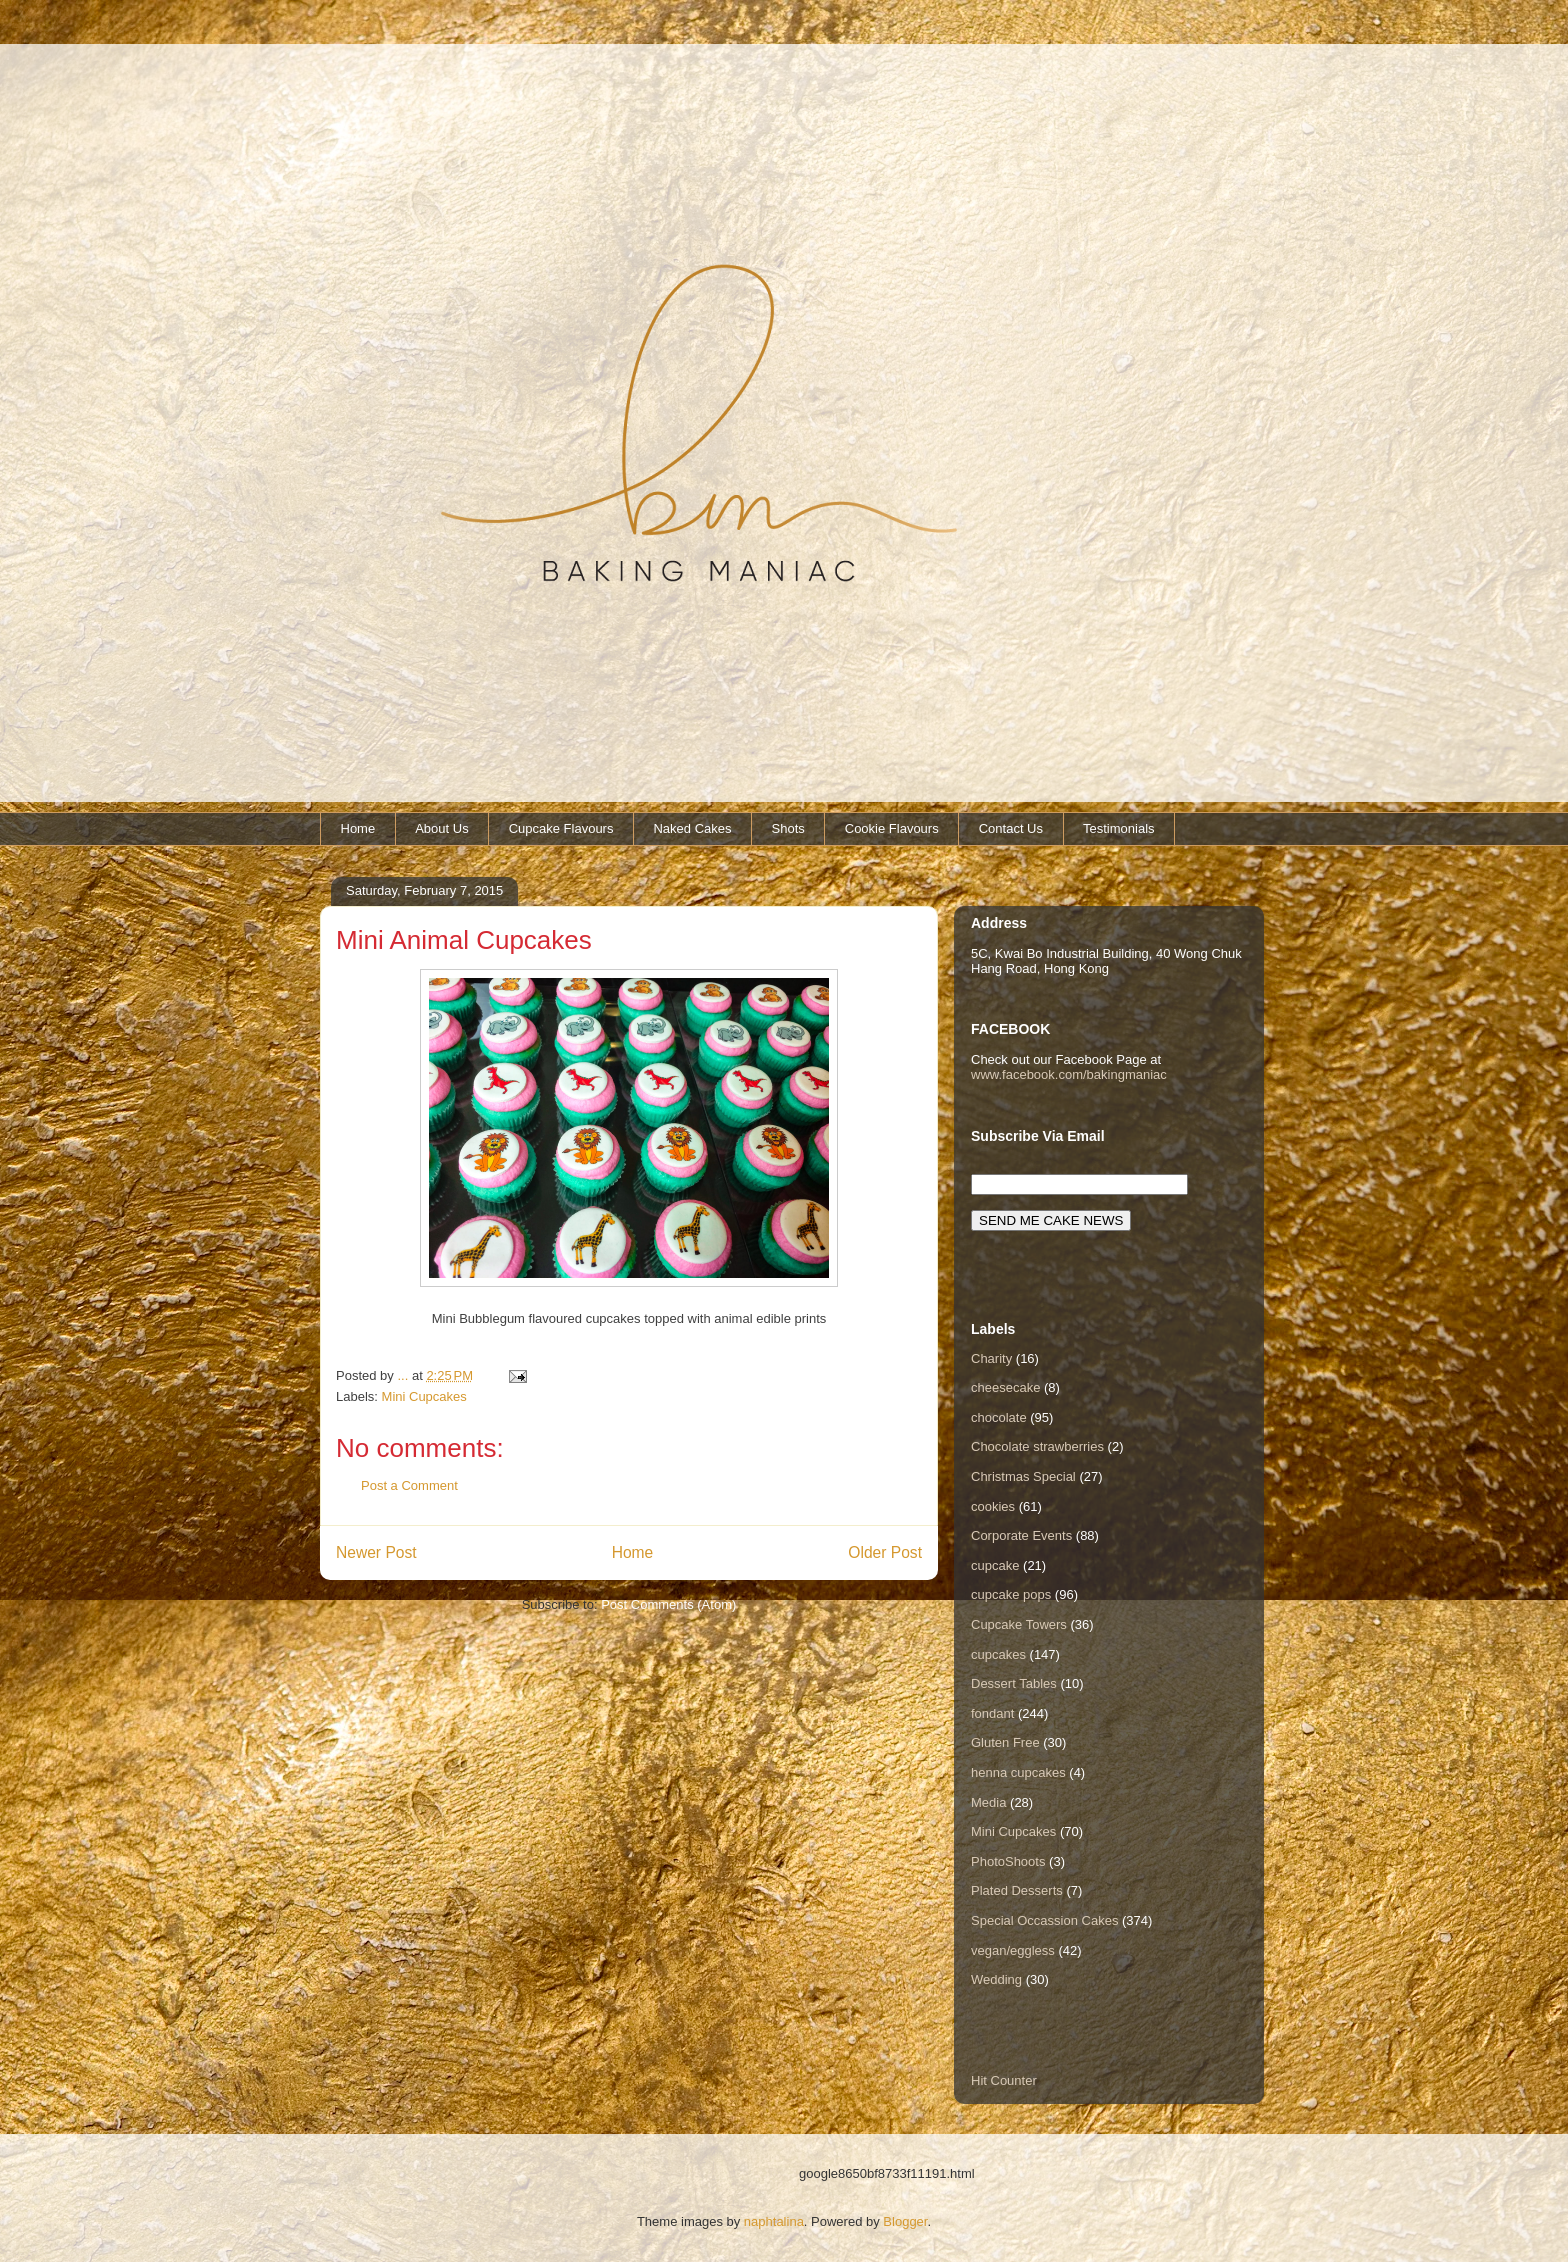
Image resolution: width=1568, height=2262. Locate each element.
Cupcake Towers (1019, 1624)
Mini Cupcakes (424, 1396)
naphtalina (774, 2221)
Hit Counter (1004, 2080)
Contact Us (1011, 828)
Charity (991, 1358)
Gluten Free (1005, 1742)
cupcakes (998, 1654)
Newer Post (376, 1552)
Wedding (996, 1979)
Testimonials (1119, 828)
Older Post (885, 1552)
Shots (788, 828)
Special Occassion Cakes (1044, 1920)
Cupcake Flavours (561, 828)
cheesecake (1005, 1387)
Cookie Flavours (892, 828)
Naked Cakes (692, 828)
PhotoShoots (1008, 1861)
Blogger (905, 2221)
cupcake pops (1011, 1594)
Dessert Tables (1014, 1683)
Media (988, 1802)
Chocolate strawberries (1037, 1446)
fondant (992, 1713)
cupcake (995, 1565)
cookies (993, 1506)
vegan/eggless (1013, 1950)
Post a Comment (409, 1485)
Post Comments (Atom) (668, 1604)
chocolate (999, 1417)
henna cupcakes (1018, 1772)
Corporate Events (1021, 1535)
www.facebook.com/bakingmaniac (1069, 1074)
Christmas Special (1023, 1476)
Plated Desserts (1017, 1890)
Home (358, 828)
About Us (441, 828)
